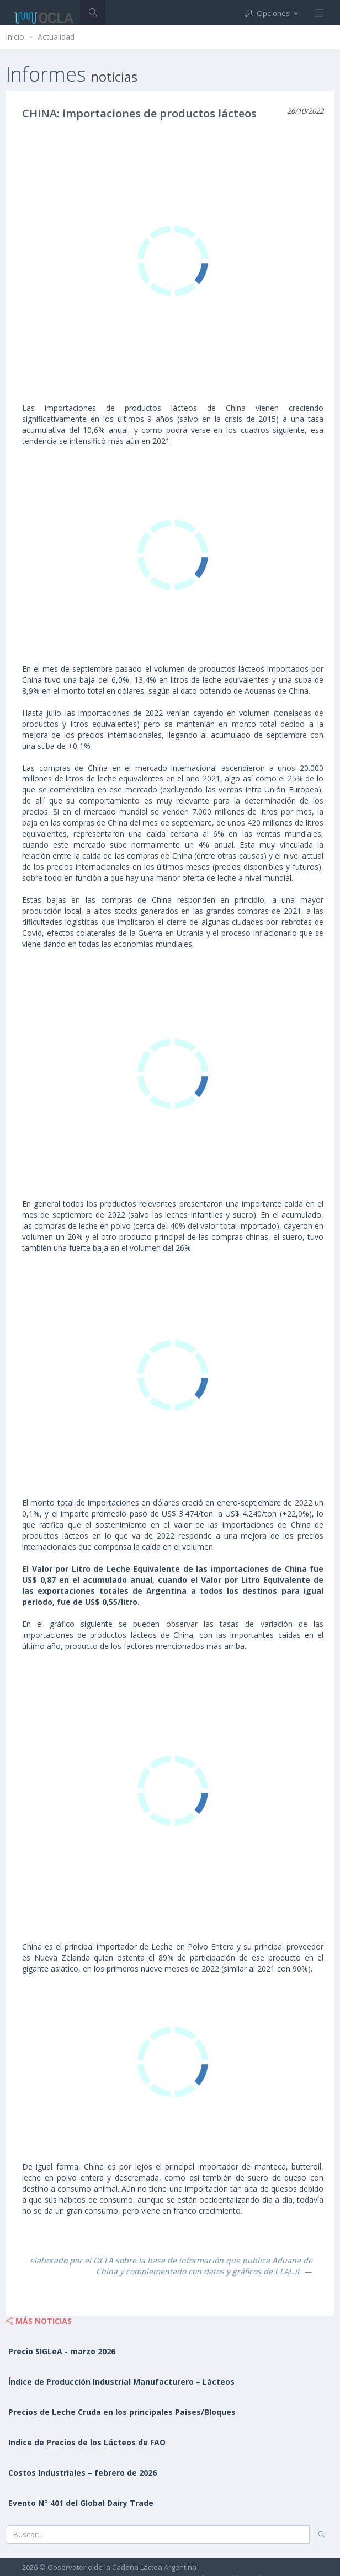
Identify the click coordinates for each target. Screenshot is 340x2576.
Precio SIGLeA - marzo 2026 (61, 2351)
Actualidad (56, 36)
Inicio (15, 36)
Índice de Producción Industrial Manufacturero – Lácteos (121, 2381)
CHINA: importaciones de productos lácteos (139, 113)
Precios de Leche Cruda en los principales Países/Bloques (122, 2412)
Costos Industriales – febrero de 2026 (82, 2472)
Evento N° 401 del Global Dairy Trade (80, 2503)
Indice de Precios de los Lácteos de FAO (87, 2442)
